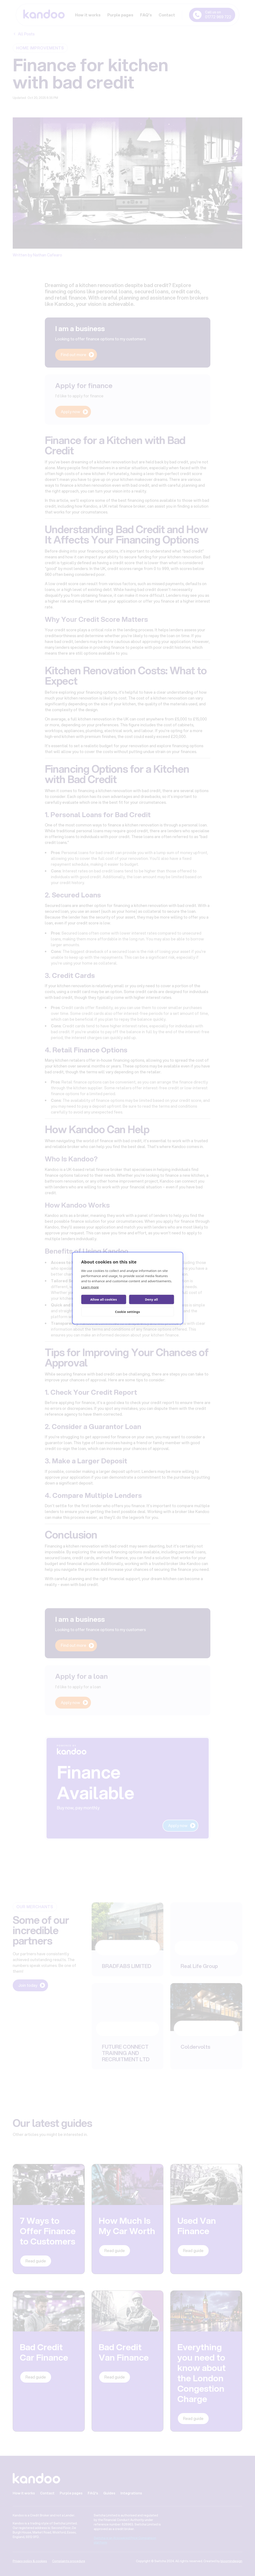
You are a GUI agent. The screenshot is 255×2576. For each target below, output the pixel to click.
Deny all (151, 1299)
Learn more (90, 1287)
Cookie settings (127, 1311)
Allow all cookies (103, 1299)
